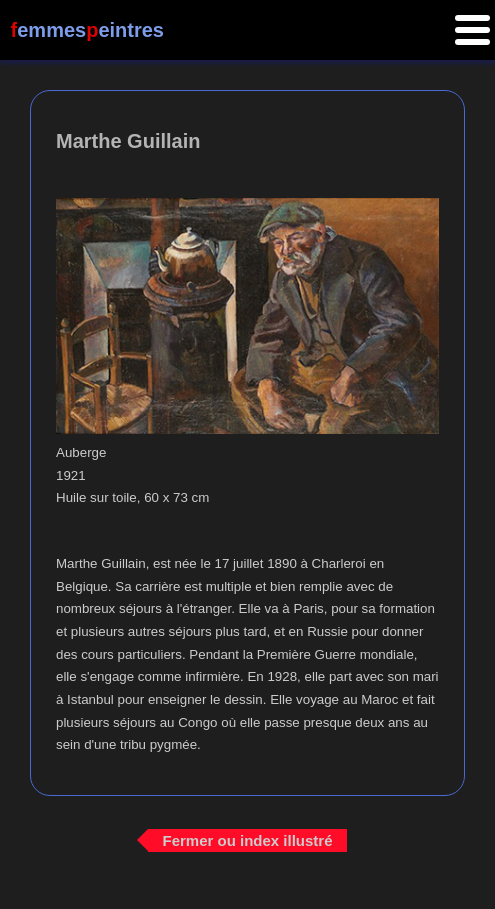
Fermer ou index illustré (247, 839)
